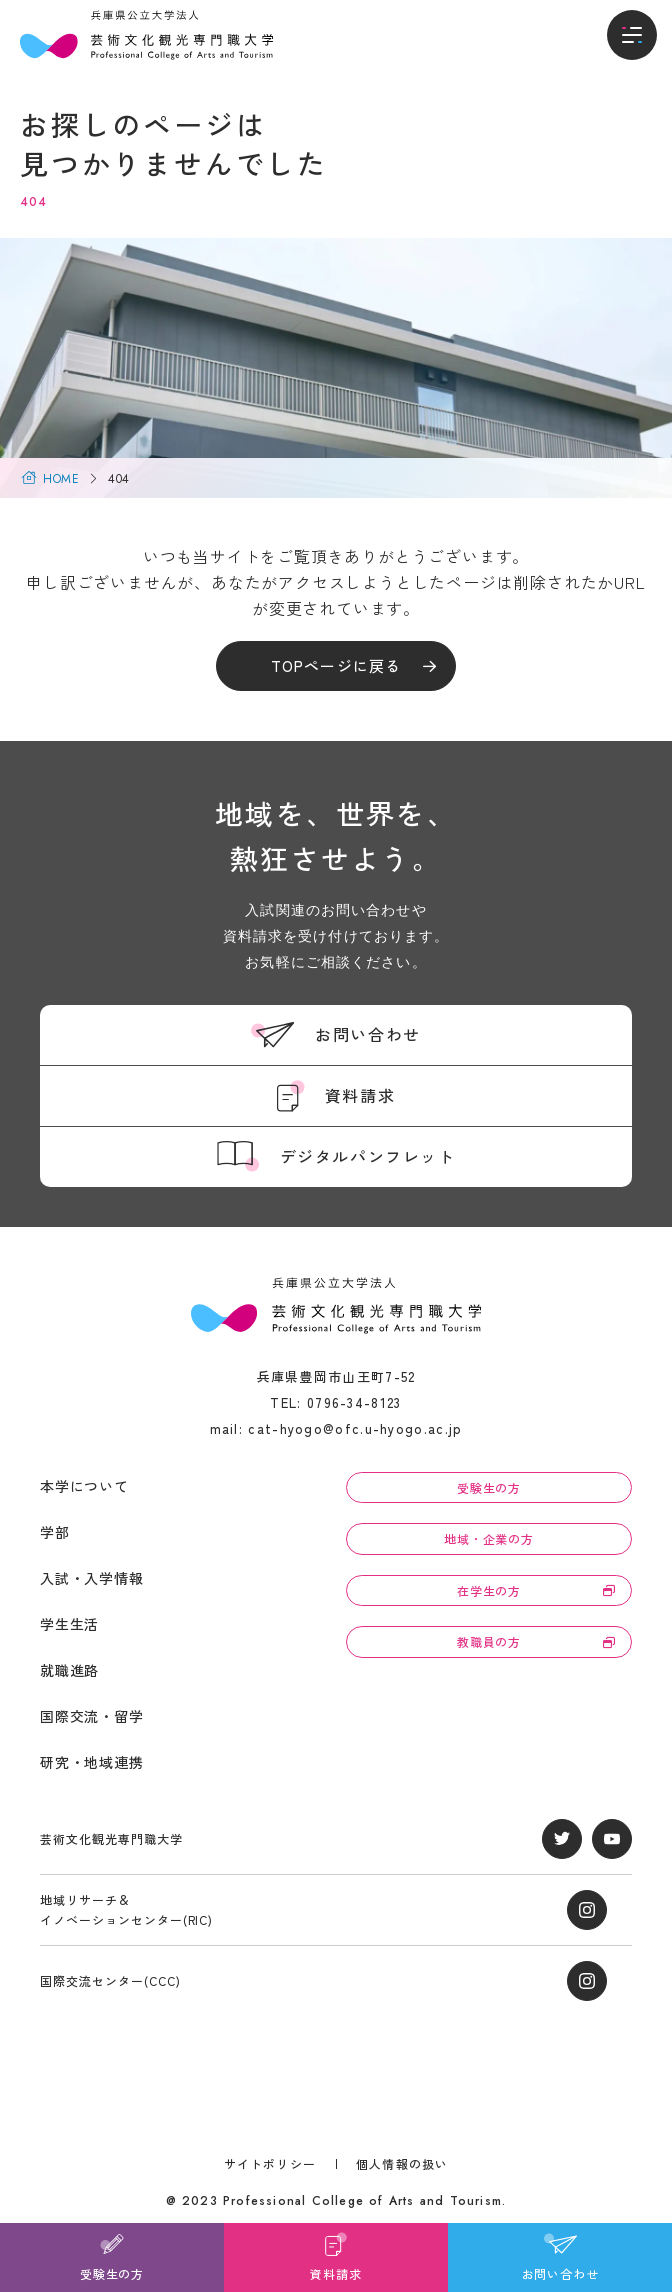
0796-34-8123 (354, 1402)
